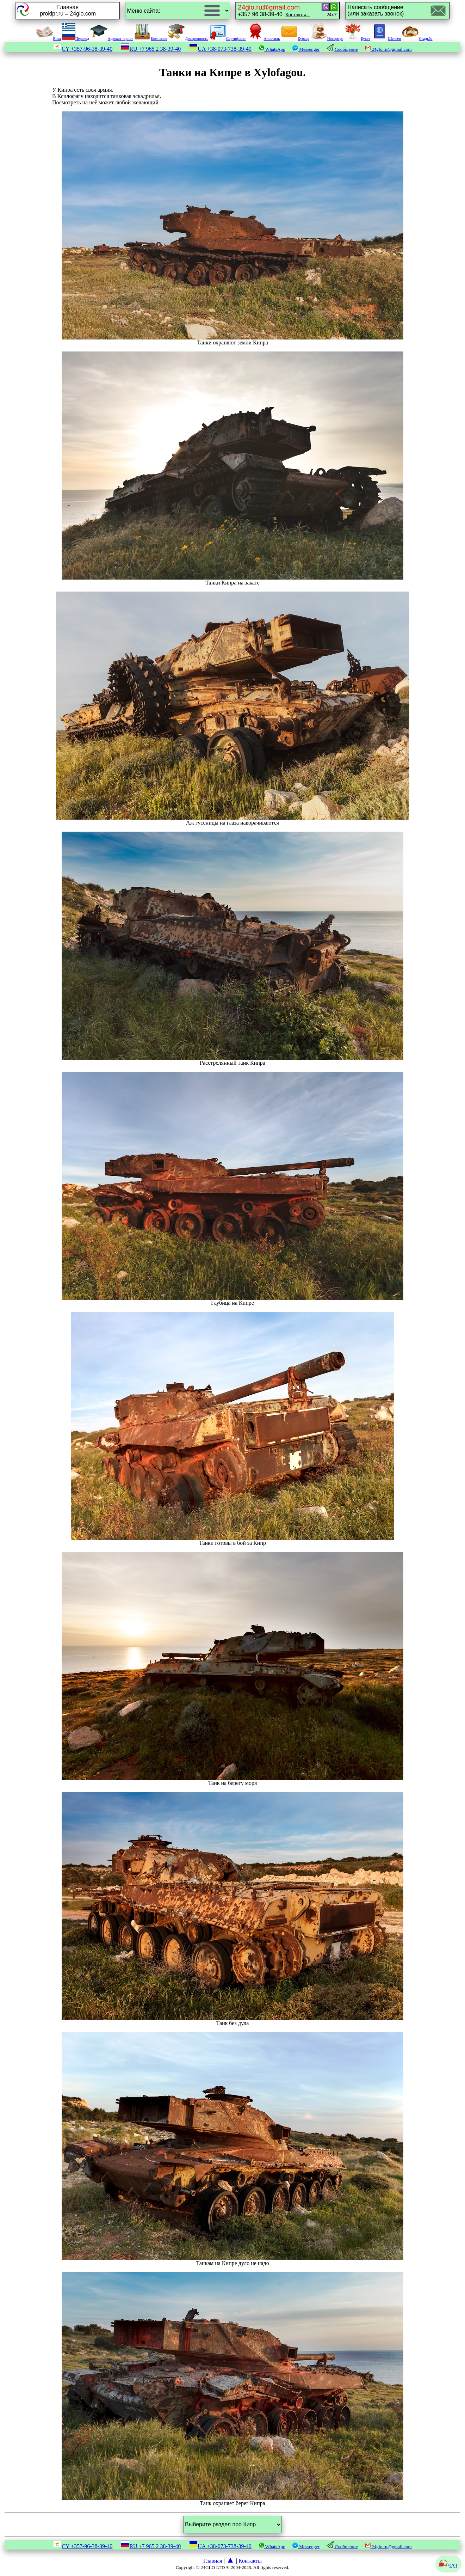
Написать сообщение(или (376, 10)
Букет (357, 38)
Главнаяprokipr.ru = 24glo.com (68, 10)
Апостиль (263, 38)
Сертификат (227, 38)
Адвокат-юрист (111, 38)
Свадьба (417, 38)
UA (220, 49)
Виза (48, 38)
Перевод (75, 38)
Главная (212, 2561)
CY (82, 49)
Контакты (250, 2561)
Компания (150, 38)
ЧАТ (448, 2566)
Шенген (386, 38)
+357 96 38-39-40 (274, 10)
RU (151, 49)
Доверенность (188, 38)
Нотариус (326, 38)
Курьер (295, 38)
